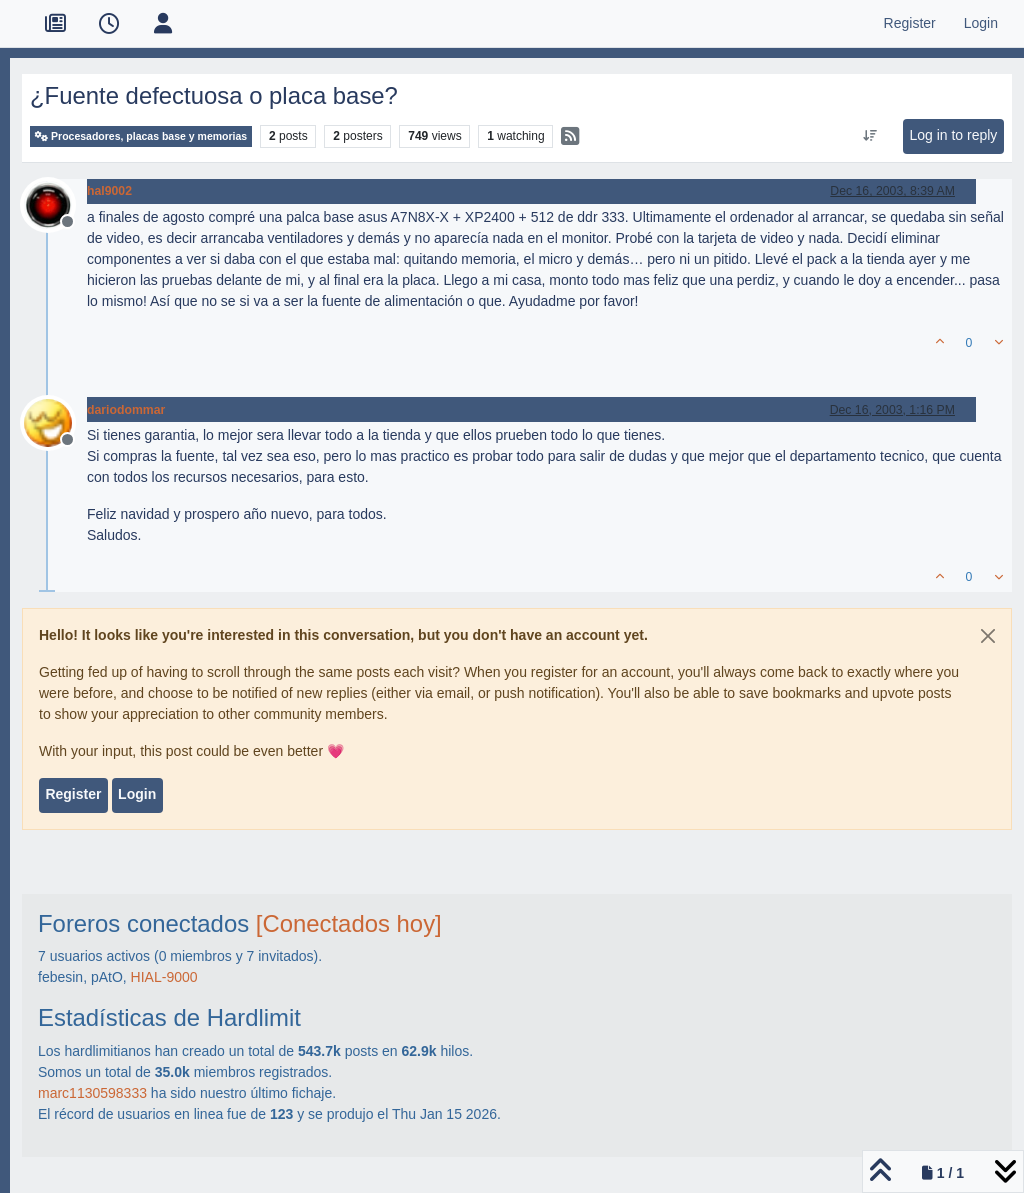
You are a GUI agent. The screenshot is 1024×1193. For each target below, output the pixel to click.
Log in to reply (953, 135)
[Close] (988, 636)
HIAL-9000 (164, 977)
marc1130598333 (92, 1093)
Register (73, 794)
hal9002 (109, 191)
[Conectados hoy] (349, 923)
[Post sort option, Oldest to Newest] (870, 136)
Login (137, 794)
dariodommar (126, 410)
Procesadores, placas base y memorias (141, 136)
